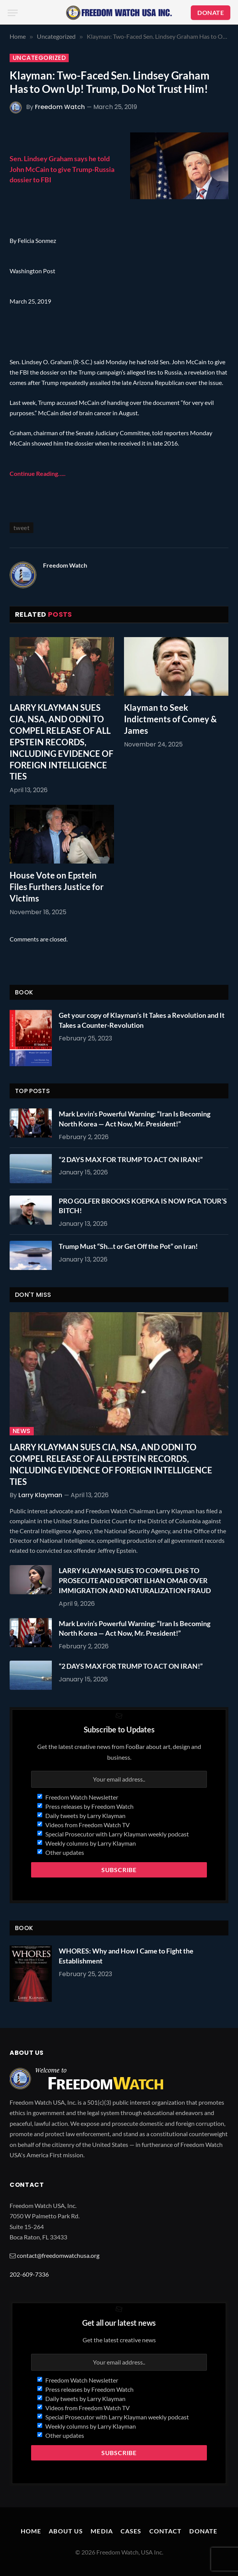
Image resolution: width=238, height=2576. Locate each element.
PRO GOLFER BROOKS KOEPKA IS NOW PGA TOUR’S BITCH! (143, 1206)
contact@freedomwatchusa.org (58, 2255)
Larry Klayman (40, 1495)
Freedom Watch (60, 106)
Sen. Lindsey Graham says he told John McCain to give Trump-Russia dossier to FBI (62, 168)
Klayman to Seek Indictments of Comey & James (170, 719)
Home (31, 2531)
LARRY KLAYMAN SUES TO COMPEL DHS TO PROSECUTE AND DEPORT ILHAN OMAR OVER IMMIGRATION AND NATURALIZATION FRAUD (135, 1580)
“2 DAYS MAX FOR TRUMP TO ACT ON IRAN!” (131, 1159)
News (22, 1431)
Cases (131, 2531)
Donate (203, 2531)
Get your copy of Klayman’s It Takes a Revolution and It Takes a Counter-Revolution (142, 1020)
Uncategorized (39, 58)
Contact (165, 2531)
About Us (66, 2531)
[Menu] (13, 12)
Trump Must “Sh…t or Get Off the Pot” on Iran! (128, 1246)
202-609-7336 (29, 2274)
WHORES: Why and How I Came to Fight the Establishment (126, 1956)
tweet (21, 527)
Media (102, 2531)
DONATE (210, 12)
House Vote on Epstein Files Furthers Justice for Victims (57, 886)
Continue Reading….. (38, 473)
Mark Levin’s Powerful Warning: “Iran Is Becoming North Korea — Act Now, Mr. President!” (134, 1119)
